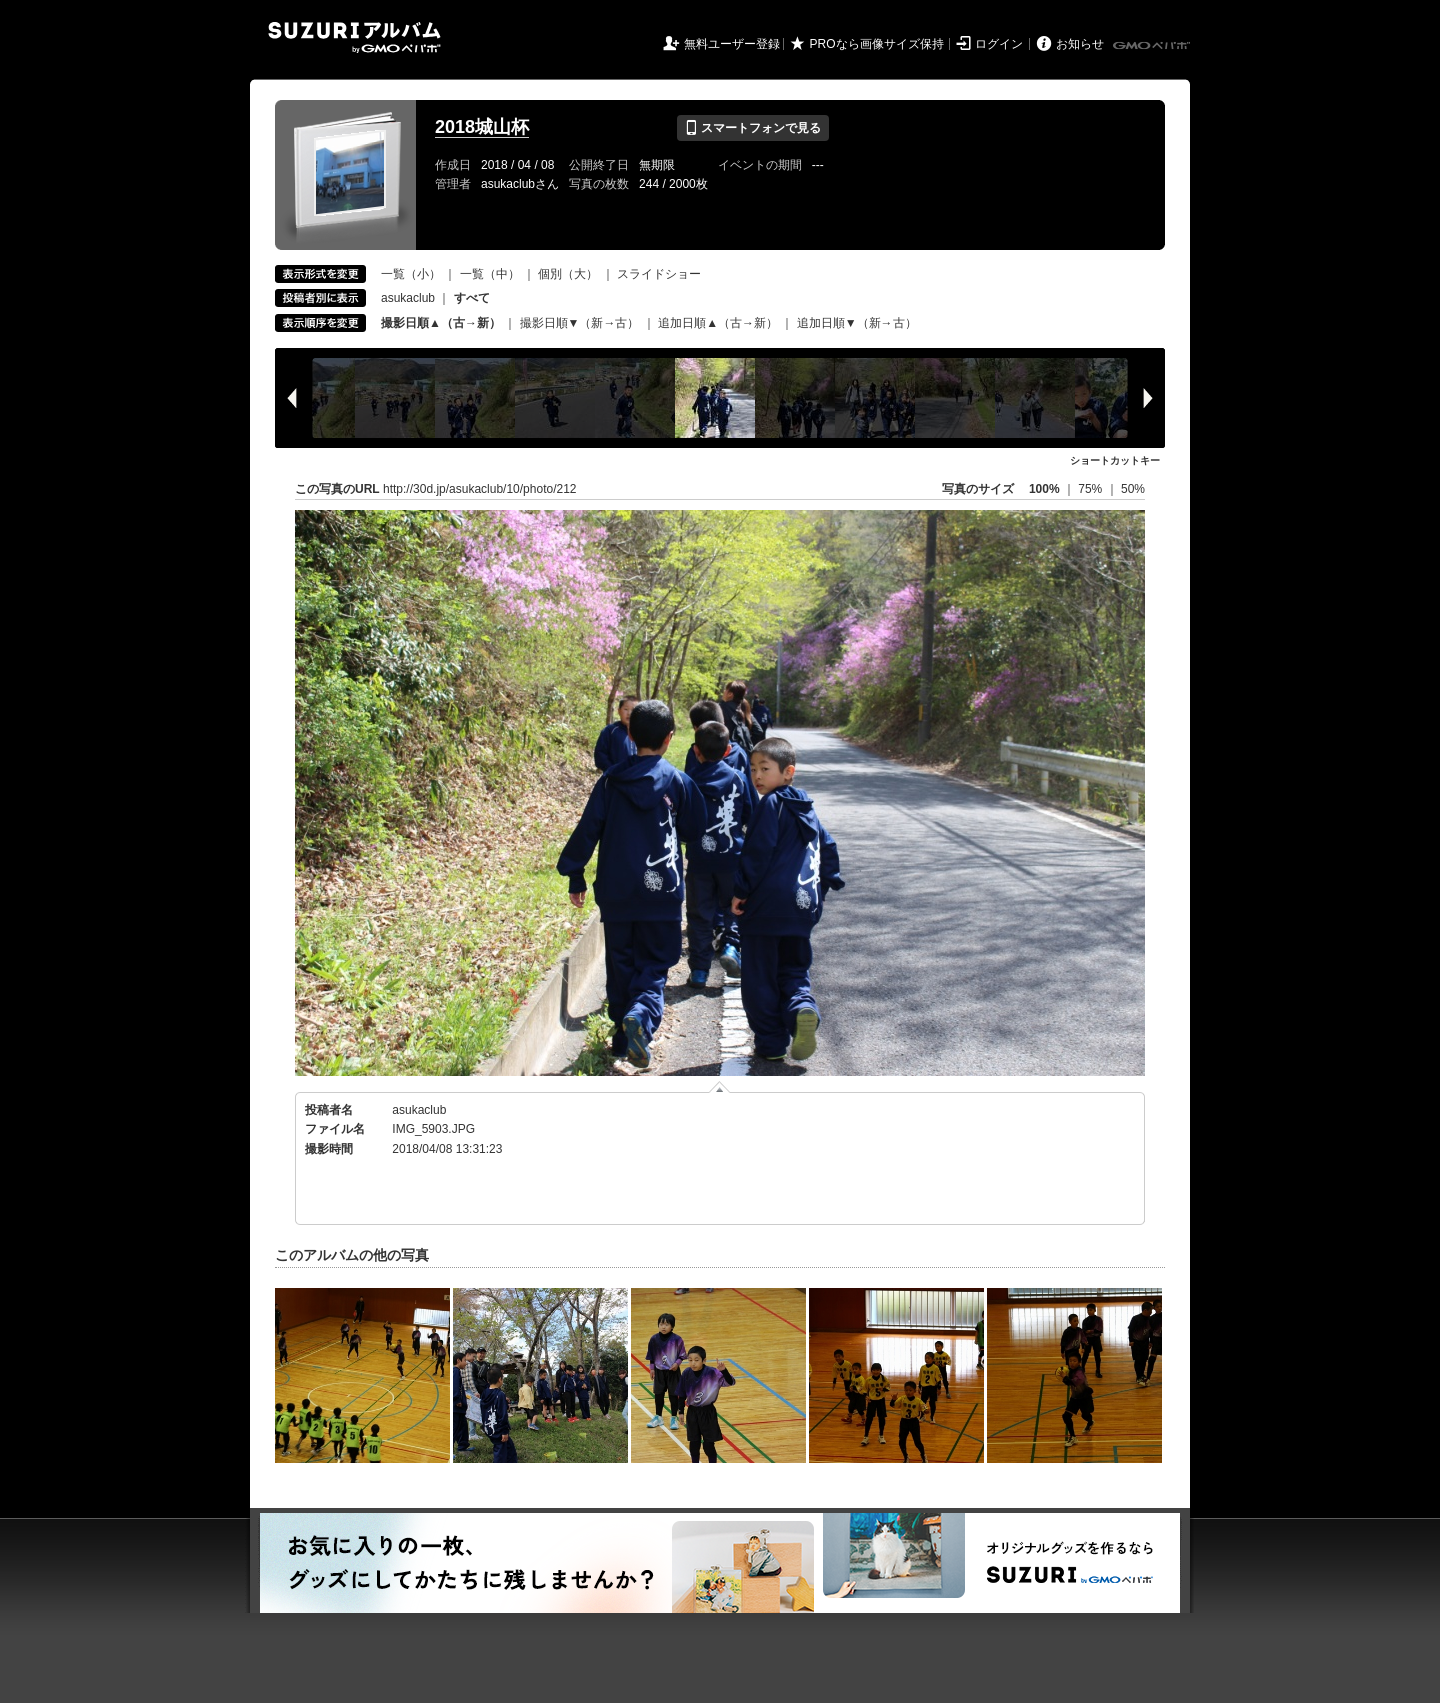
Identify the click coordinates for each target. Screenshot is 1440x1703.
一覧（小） (411, 274)
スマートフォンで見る (752, 128)
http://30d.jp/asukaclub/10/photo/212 (479, 489)
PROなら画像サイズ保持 (877, 44)
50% (1133, 489)
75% (1091, 489)
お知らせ (1080, 44)
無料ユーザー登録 (732, 44)
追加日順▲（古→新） (718, 323)
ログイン (999, 44)
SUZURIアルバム (354, 37)
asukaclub (408, 298)
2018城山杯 (482, 127)
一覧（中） (490, 274)
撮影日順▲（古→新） (441, 323)
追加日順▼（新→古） (857, 323)
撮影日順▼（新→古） (580, 323)
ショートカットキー (1115, 460)
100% (1044, 489)
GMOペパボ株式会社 (1153, 46)
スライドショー (659, 274)
